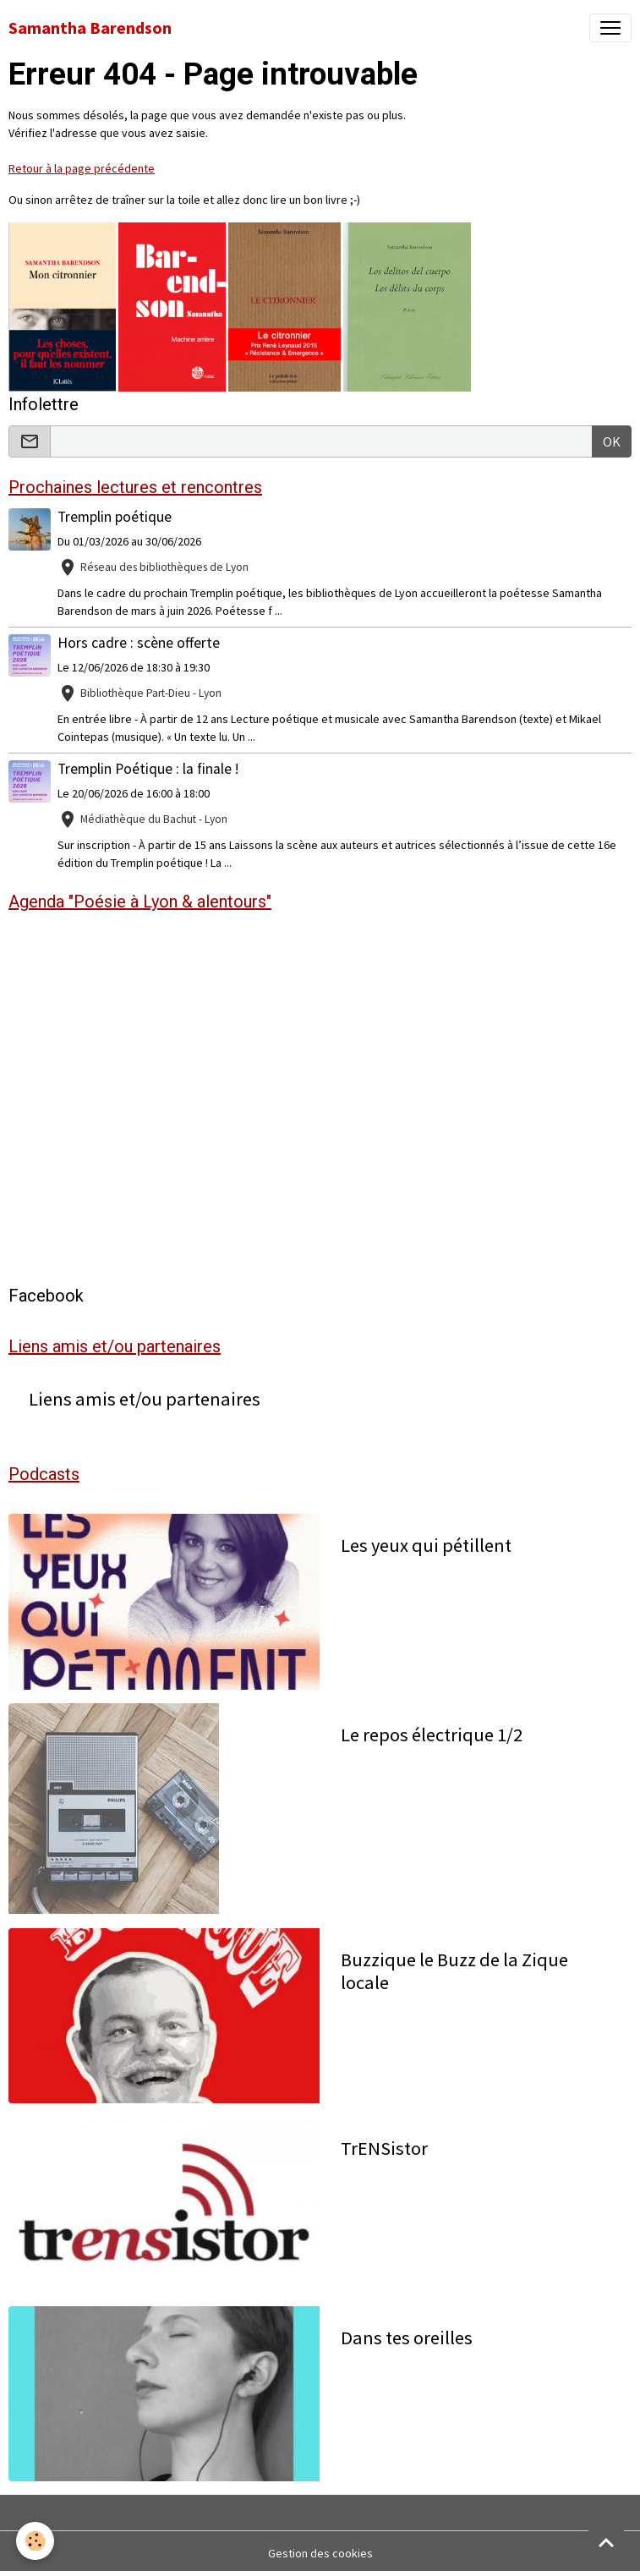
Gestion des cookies (320, 2553)
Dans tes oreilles (407, 2338)
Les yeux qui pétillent (426, 1545)
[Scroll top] (606, 2542)
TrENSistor (384, 2148)
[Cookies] (36, 2541)
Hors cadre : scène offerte (138, 642)
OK (612, 441)
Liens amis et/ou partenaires (144, 1399)
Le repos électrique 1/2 (431, 1735)
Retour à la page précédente (81, 168)
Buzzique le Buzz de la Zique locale (454, 1971)
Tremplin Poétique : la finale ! (147, 768)
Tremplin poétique (114, 516)
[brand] (90, 28)
